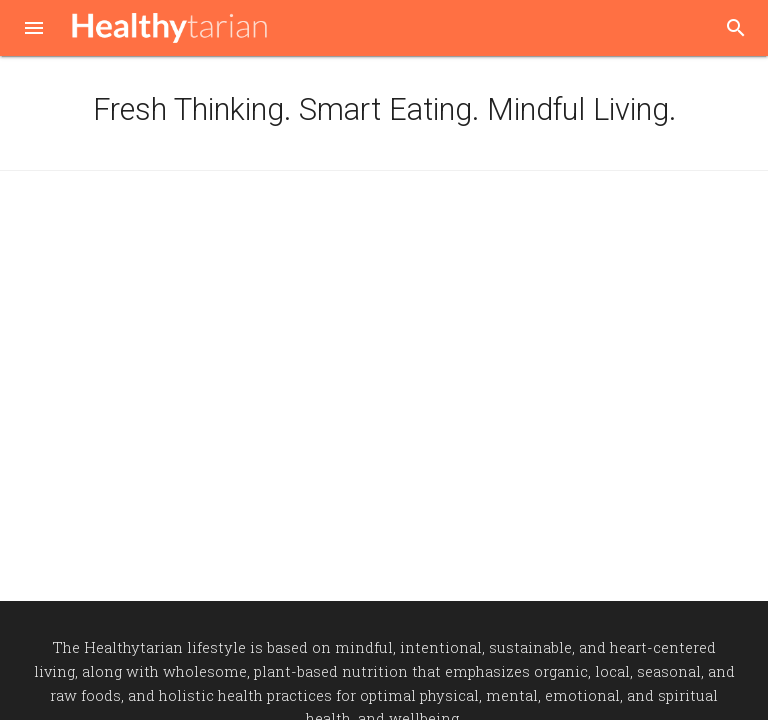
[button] (34, 30)
